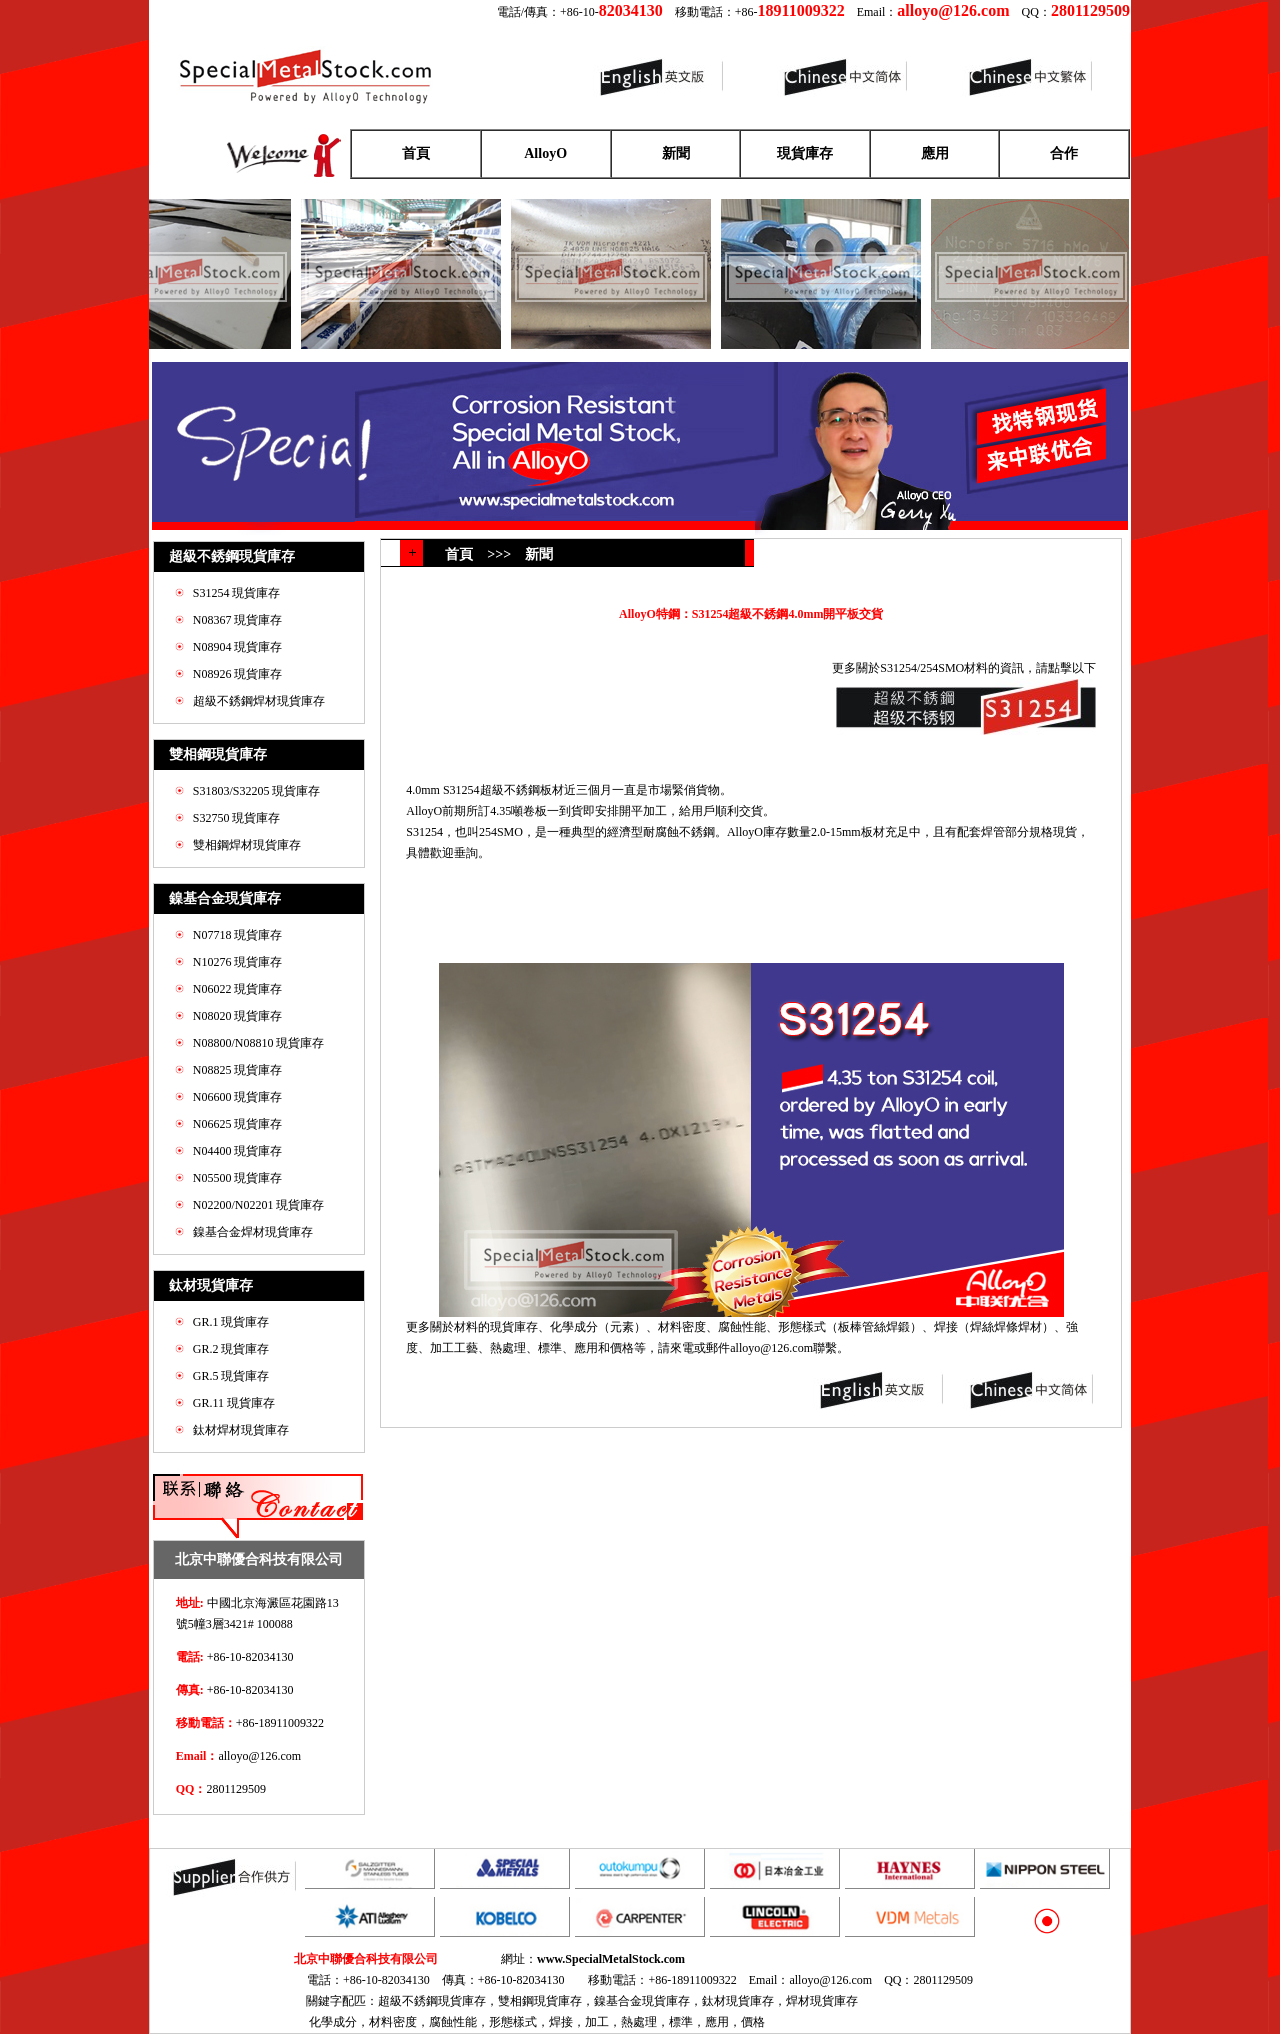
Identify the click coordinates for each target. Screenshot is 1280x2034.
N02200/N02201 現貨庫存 (259, 1205)
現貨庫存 (805, 153)
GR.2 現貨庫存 (231, 1349)
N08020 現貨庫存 (238, 1016)
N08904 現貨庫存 (238, 647)
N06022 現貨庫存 (238, 989)
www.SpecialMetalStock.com (611, 1959)
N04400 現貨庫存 (238, 1151)
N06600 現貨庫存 (238, 1097)
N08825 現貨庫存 (238, 1070)
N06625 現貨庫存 (238, 1124)
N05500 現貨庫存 (238, 1178)
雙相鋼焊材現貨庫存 (247, 845)
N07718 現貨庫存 (238, 935)
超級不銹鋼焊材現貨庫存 (259, 701)
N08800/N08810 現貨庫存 (259, 1043)
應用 (935, 153)
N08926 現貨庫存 (238, 674)
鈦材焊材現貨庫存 (241, 1430)
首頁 (416, 153)
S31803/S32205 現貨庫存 (257, 791)
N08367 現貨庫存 (238, 620)
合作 (1064, 153)
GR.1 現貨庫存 (231, 1322)
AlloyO (545, 153)
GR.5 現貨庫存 (231, 1376)
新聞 (676, 153)
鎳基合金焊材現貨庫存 (253, 1232)
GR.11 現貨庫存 (234, 1403)
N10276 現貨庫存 (238, 962)
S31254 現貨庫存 (237, 593)
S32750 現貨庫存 (237, 818)
